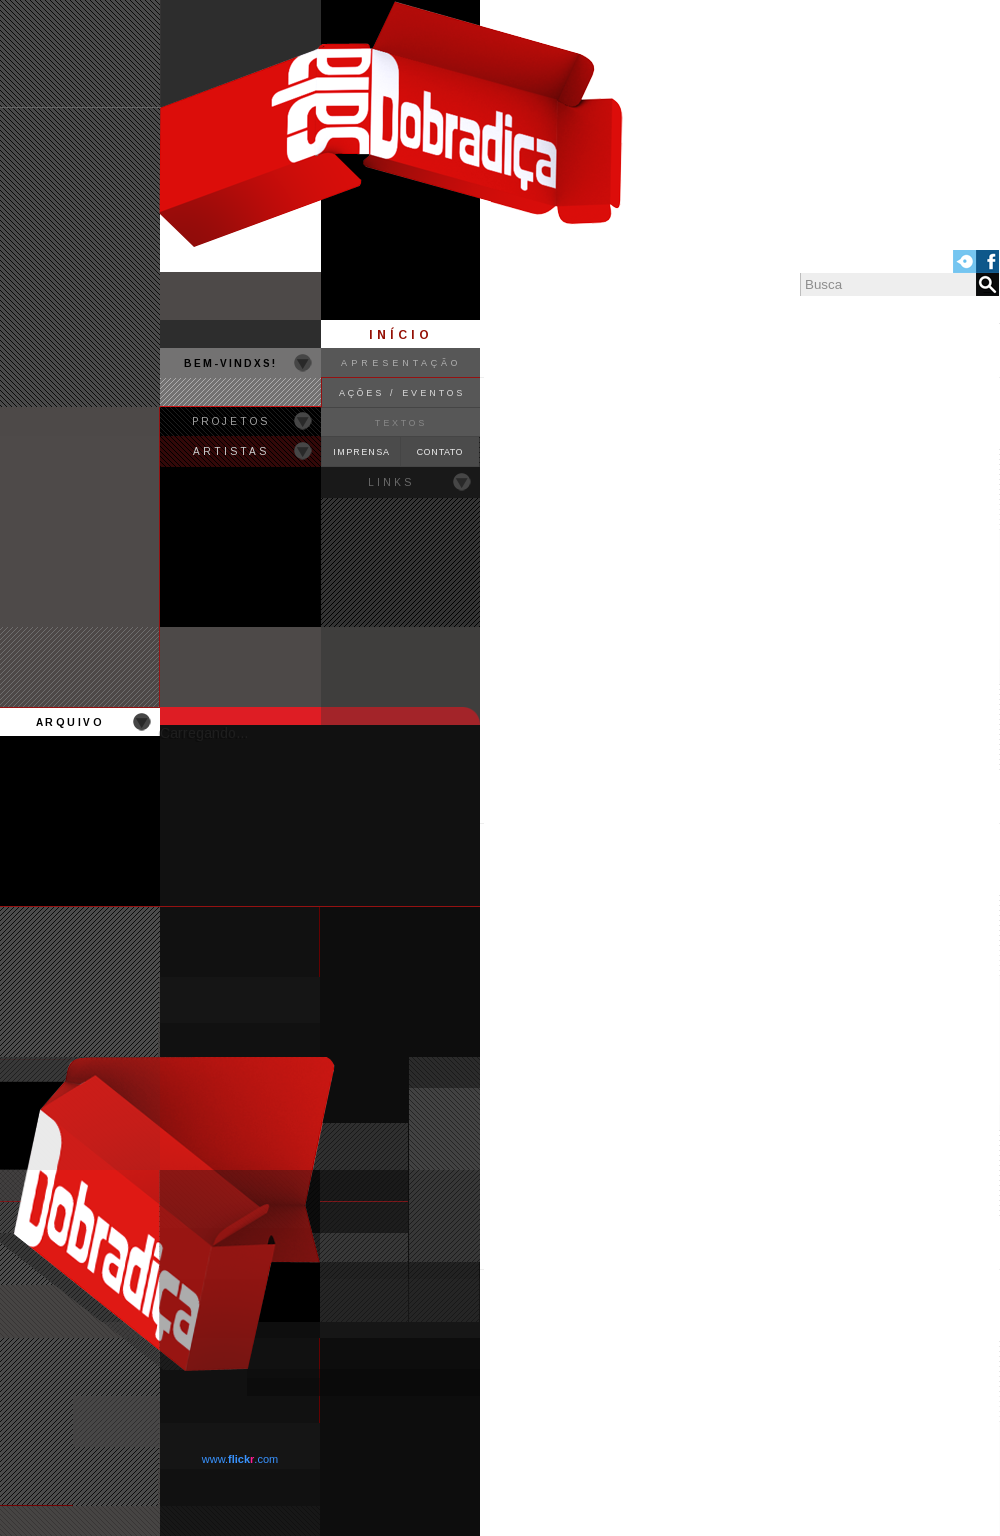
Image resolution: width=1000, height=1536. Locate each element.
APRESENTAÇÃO (401, 363)
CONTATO (440, 452)
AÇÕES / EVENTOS (402, 393)
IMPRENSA (361, 452)
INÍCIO (401, 335)
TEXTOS (401, 423)
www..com (240, 1459)
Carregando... (204, 733)
